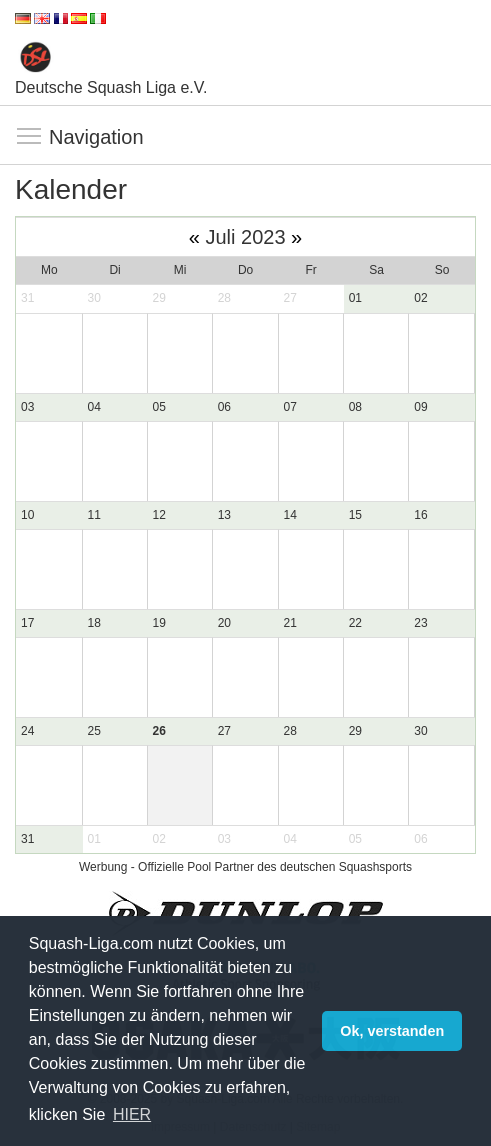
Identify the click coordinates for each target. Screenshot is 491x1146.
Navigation (30, 137)
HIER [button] (132, 1114)
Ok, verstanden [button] (392, 1031)
